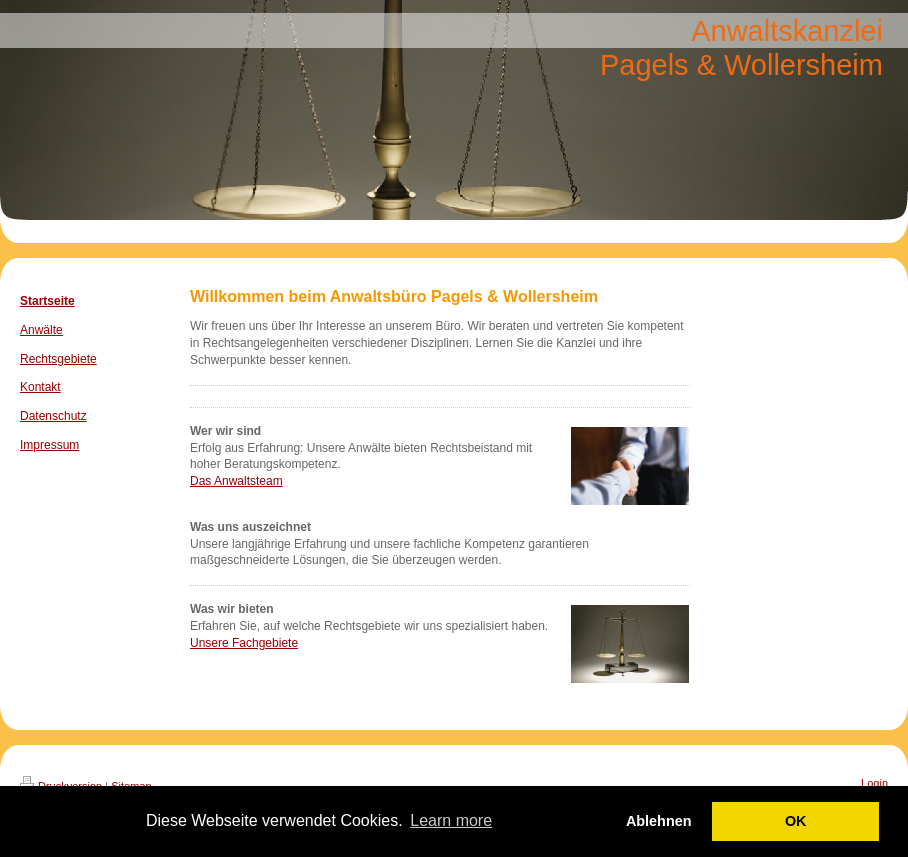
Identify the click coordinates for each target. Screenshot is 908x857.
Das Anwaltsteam (236, 481)
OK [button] (796, 821)
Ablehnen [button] (659, 821)
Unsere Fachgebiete (244, 643)
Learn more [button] (451, 820)
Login (874, 783)
